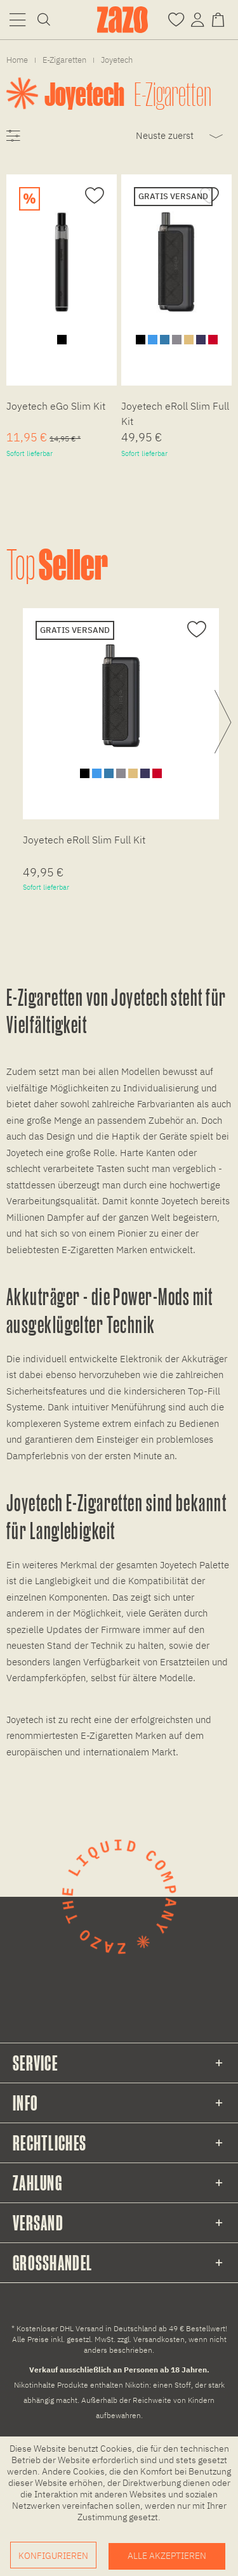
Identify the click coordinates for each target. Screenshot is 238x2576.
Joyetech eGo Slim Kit (55, 406)
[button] (17, 19)
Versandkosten (159, 2339)
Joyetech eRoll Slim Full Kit (175, 413)
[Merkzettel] (176, 19)
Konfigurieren (53, 2555)
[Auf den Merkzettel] (93, 196)
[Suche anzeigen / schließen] (43, 19)
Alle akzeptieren (167, 2555)
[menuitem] (17, 19)
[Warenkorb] (220, 18)
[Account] (197, 18)
